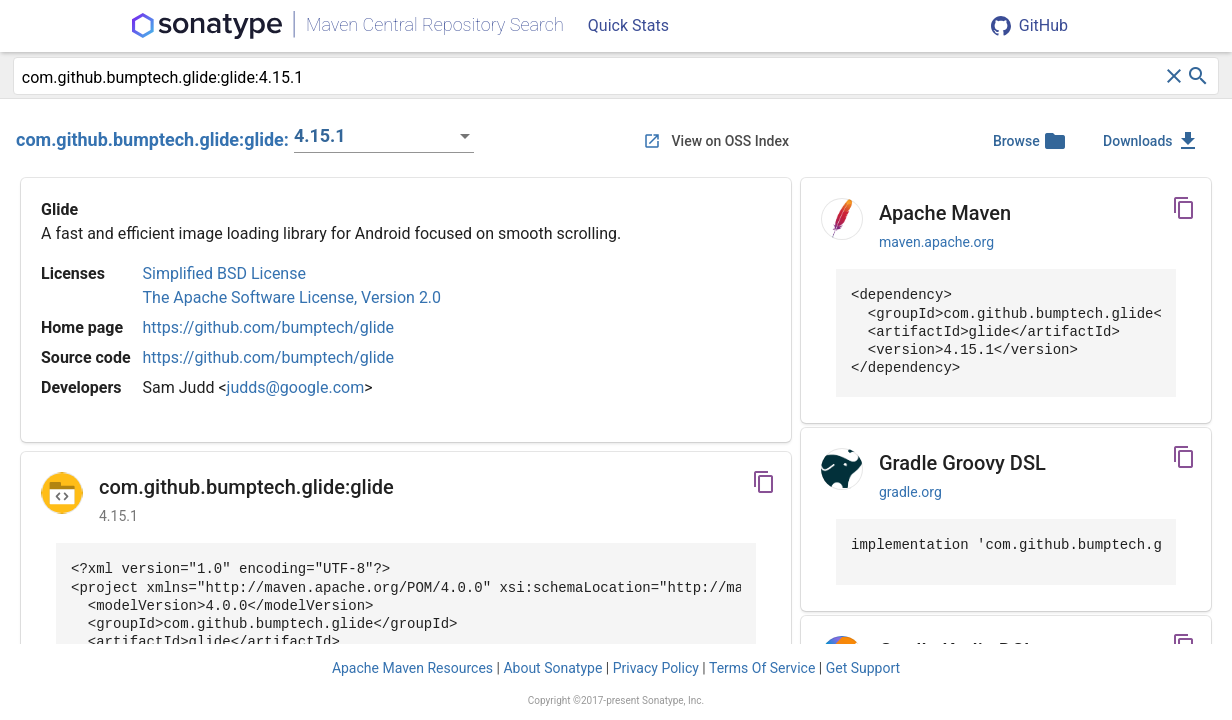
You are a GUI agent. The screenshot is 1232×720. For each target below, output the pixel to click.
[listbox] (384, 136)
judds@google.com (296, 387)
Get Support (863, 668)
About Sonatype (552, 668)
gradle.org (910, 492)
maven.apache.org (936, 242)
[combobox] (592, 78)
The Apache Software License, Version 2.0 (292, 297)
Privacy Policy (656, 668)
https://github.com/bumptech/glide (269, 327)
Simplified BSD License (224, 273)
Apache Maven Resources (412, 668)
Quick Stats (628, 25)
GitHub (1029, 26)
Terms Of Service (762, 668)
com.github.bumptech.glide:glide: (152, 139)
